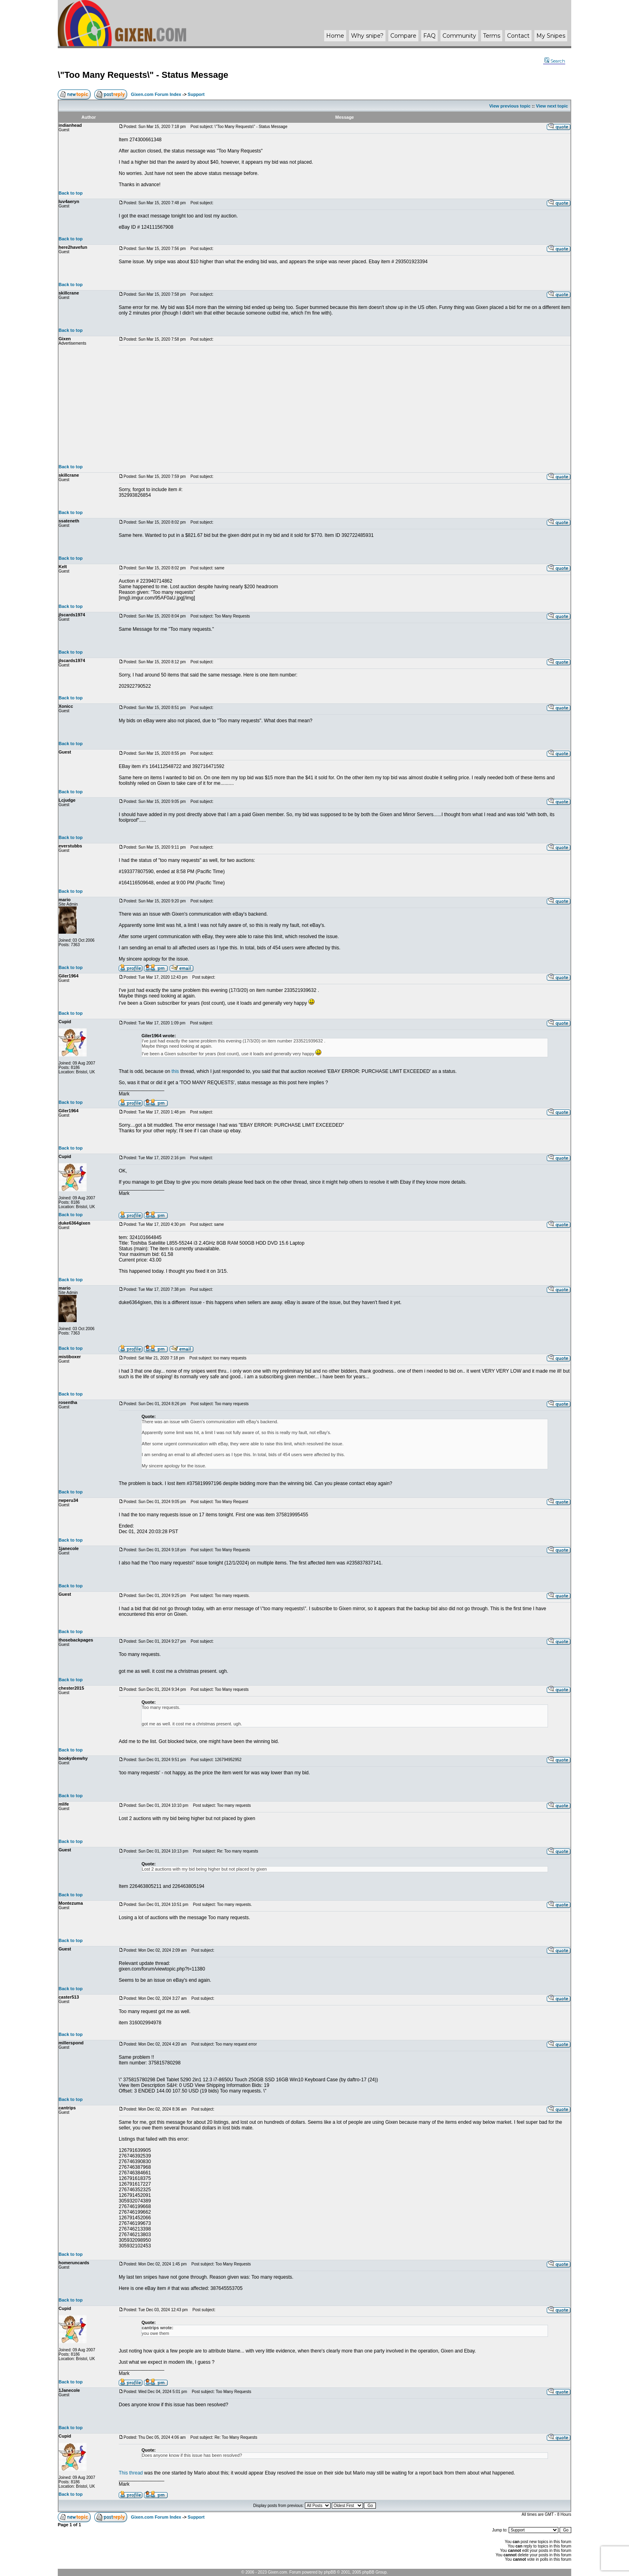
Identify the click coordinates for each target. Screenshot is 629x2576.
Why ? (367, 35)
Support (196, 94)
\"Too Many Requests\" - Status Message (143, 75)
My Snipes (550, 35)
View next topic (552, 106)
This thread (131, 2473)
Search (554, 61)
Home (335, 35)
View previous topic (509, 106)
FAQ (429, 35)
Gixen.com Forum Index (156, 94)
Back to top (71, 193)
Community (459, 35)
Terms (491, 35)
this (175, 1071)
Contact (518, 35)
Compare (403, 35)
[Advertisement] (344, 405)
